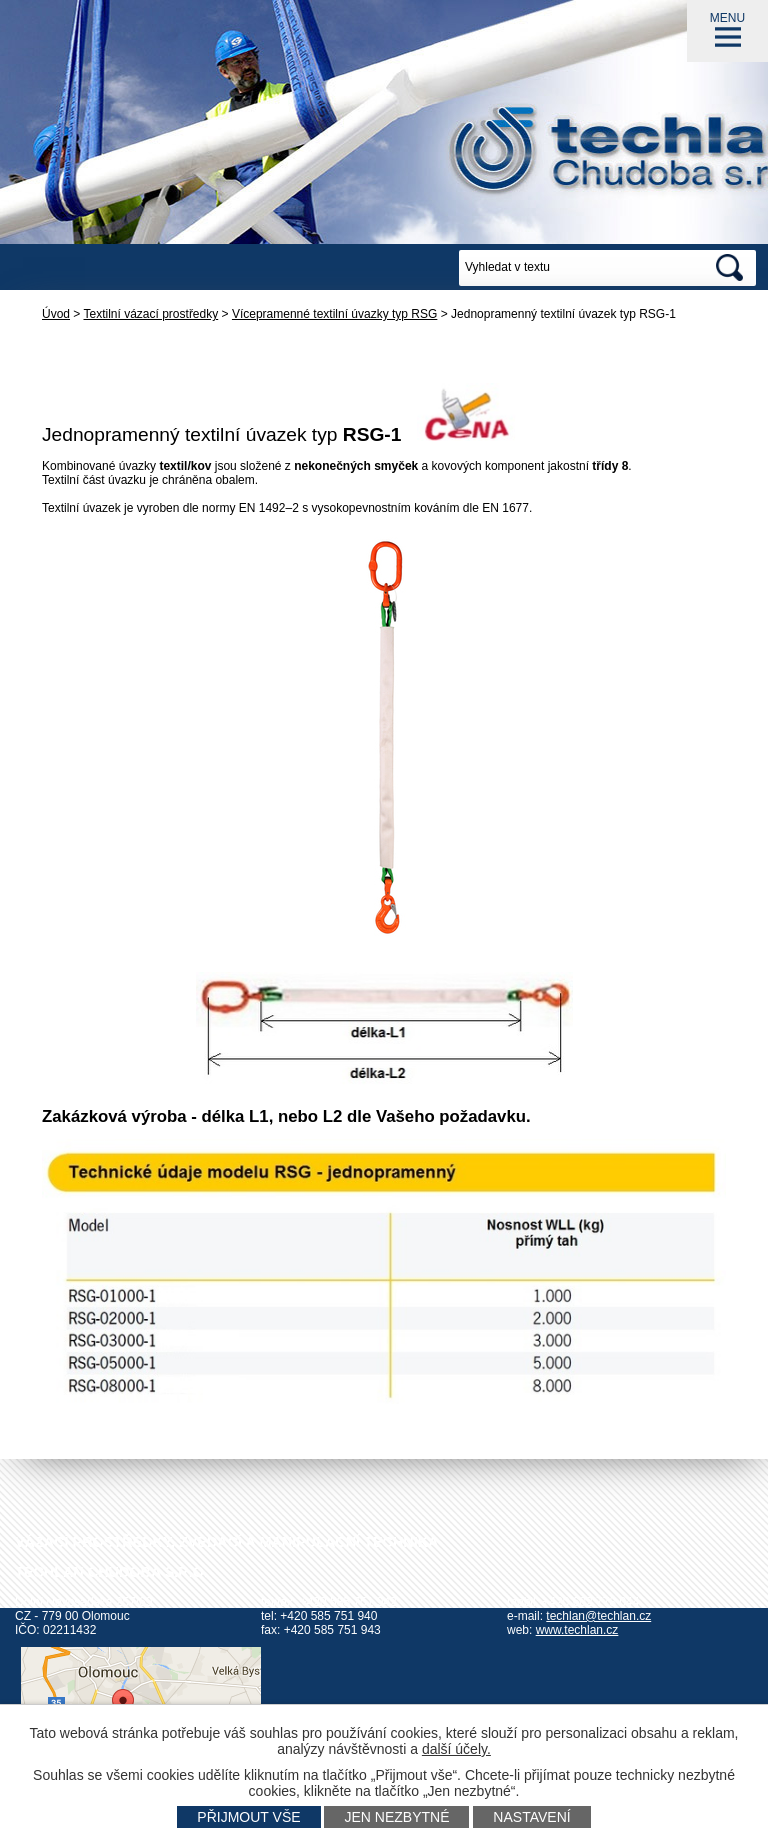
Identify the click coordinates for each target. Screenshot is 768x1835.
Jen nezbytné (396, 1817)
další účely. (456, 1749)
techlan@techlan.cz (598, 1616)
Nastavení (531, 1817)
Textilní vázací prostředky (151, 314)
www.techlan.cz (577, 1630)
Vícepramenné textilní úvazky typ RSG (334, 314)
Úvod (56, 314)
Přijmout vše (248, 1817)
